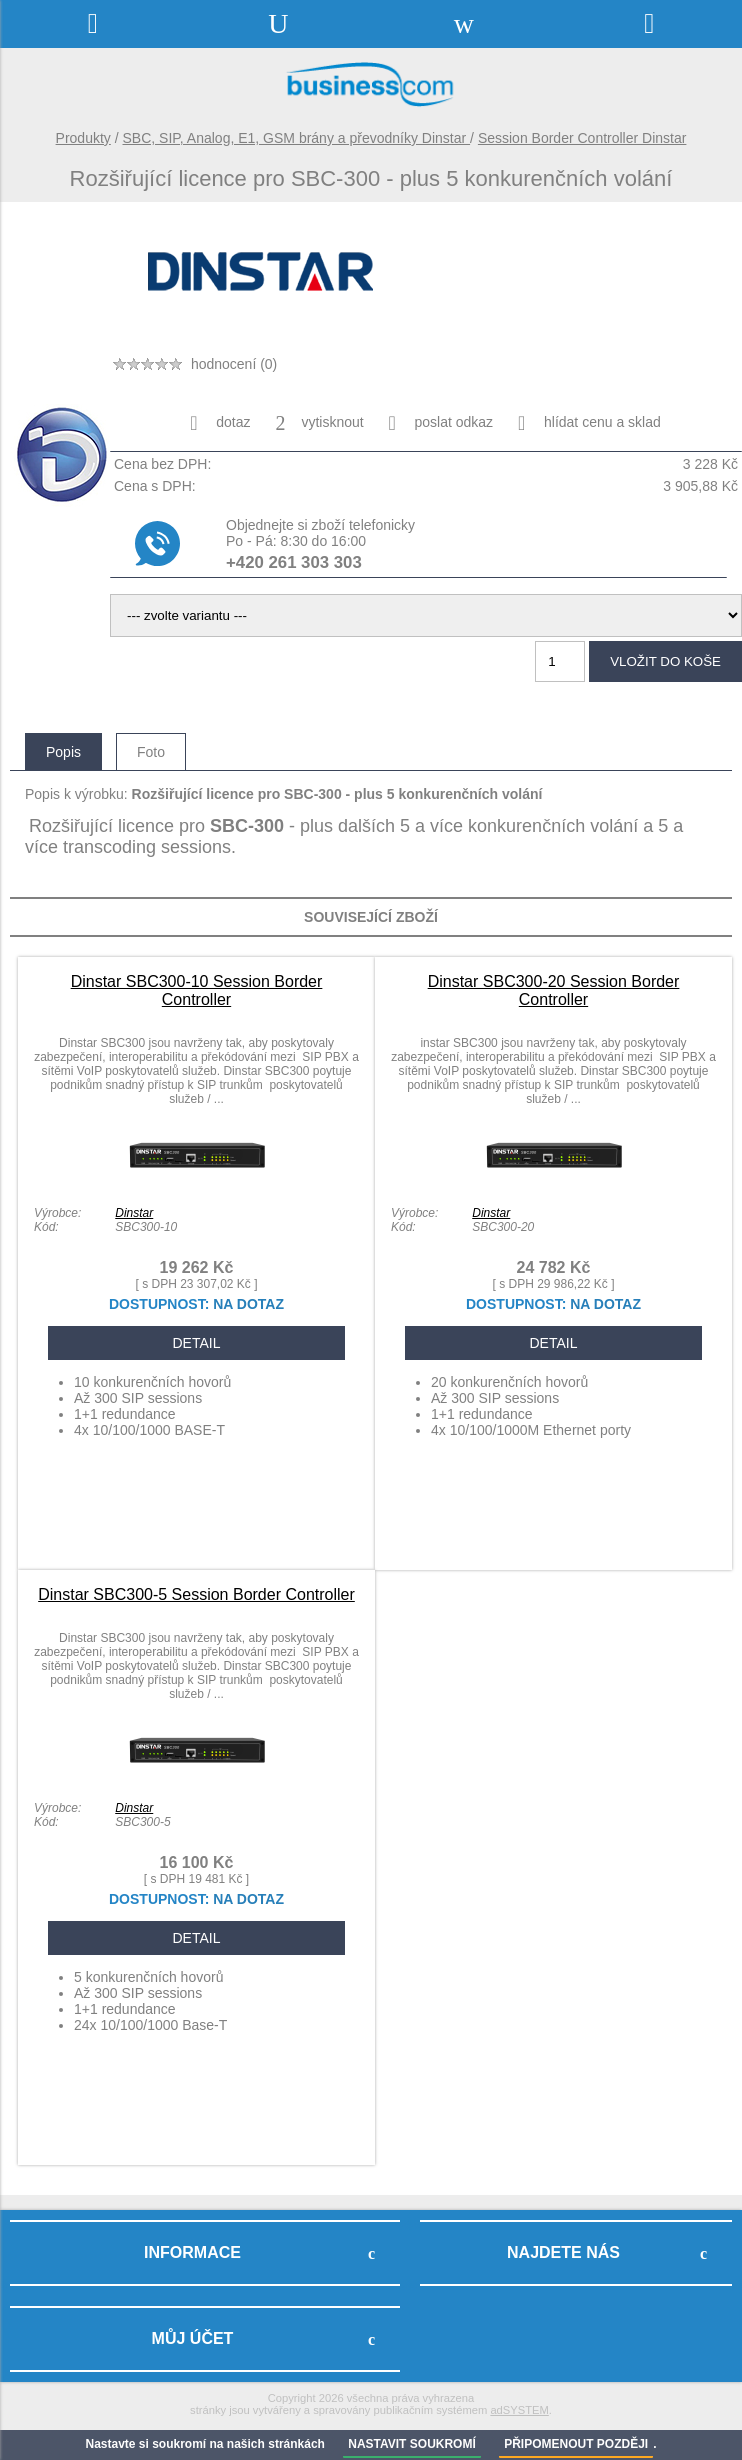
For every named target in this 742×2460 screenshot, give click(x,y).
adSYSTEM (519, 2410)
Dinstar (134, 1213)
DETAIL (197, 1343)
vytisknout (319, 423)
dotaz (220, 423)
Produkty (83, 138)
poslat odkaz (441, 423)
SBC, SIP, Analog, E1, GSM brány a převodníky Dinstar (297, 138)
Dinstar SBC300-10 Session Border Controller (197, 990)
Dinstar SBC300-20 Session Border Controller (554, 990)
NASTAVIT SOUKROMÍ (412, 2444)
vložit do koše (665, 661)
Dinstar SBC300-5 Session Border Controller (196, 1594)
